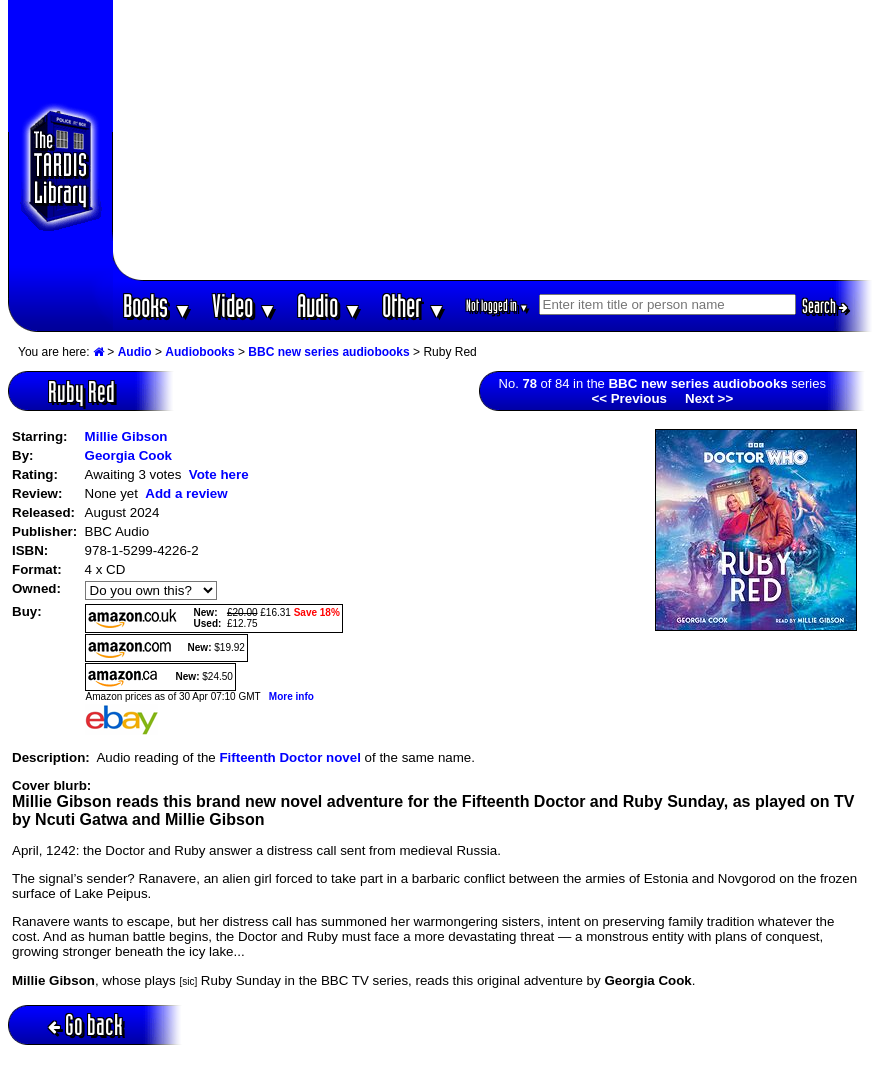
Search (825, 306)
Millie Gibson (126, 436)
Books (157, 305)
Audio (329, 305)
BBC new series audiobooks (328, 352)
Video (244, 305)
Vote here (219, 474)
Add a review (186, 493)
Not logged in (497, 305)
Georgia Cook (128, 455)
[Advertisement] (493, 140)
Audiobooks (199, 352)
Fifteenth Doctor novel (289, 757)
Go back (85, 1024)
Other (414, 305)
